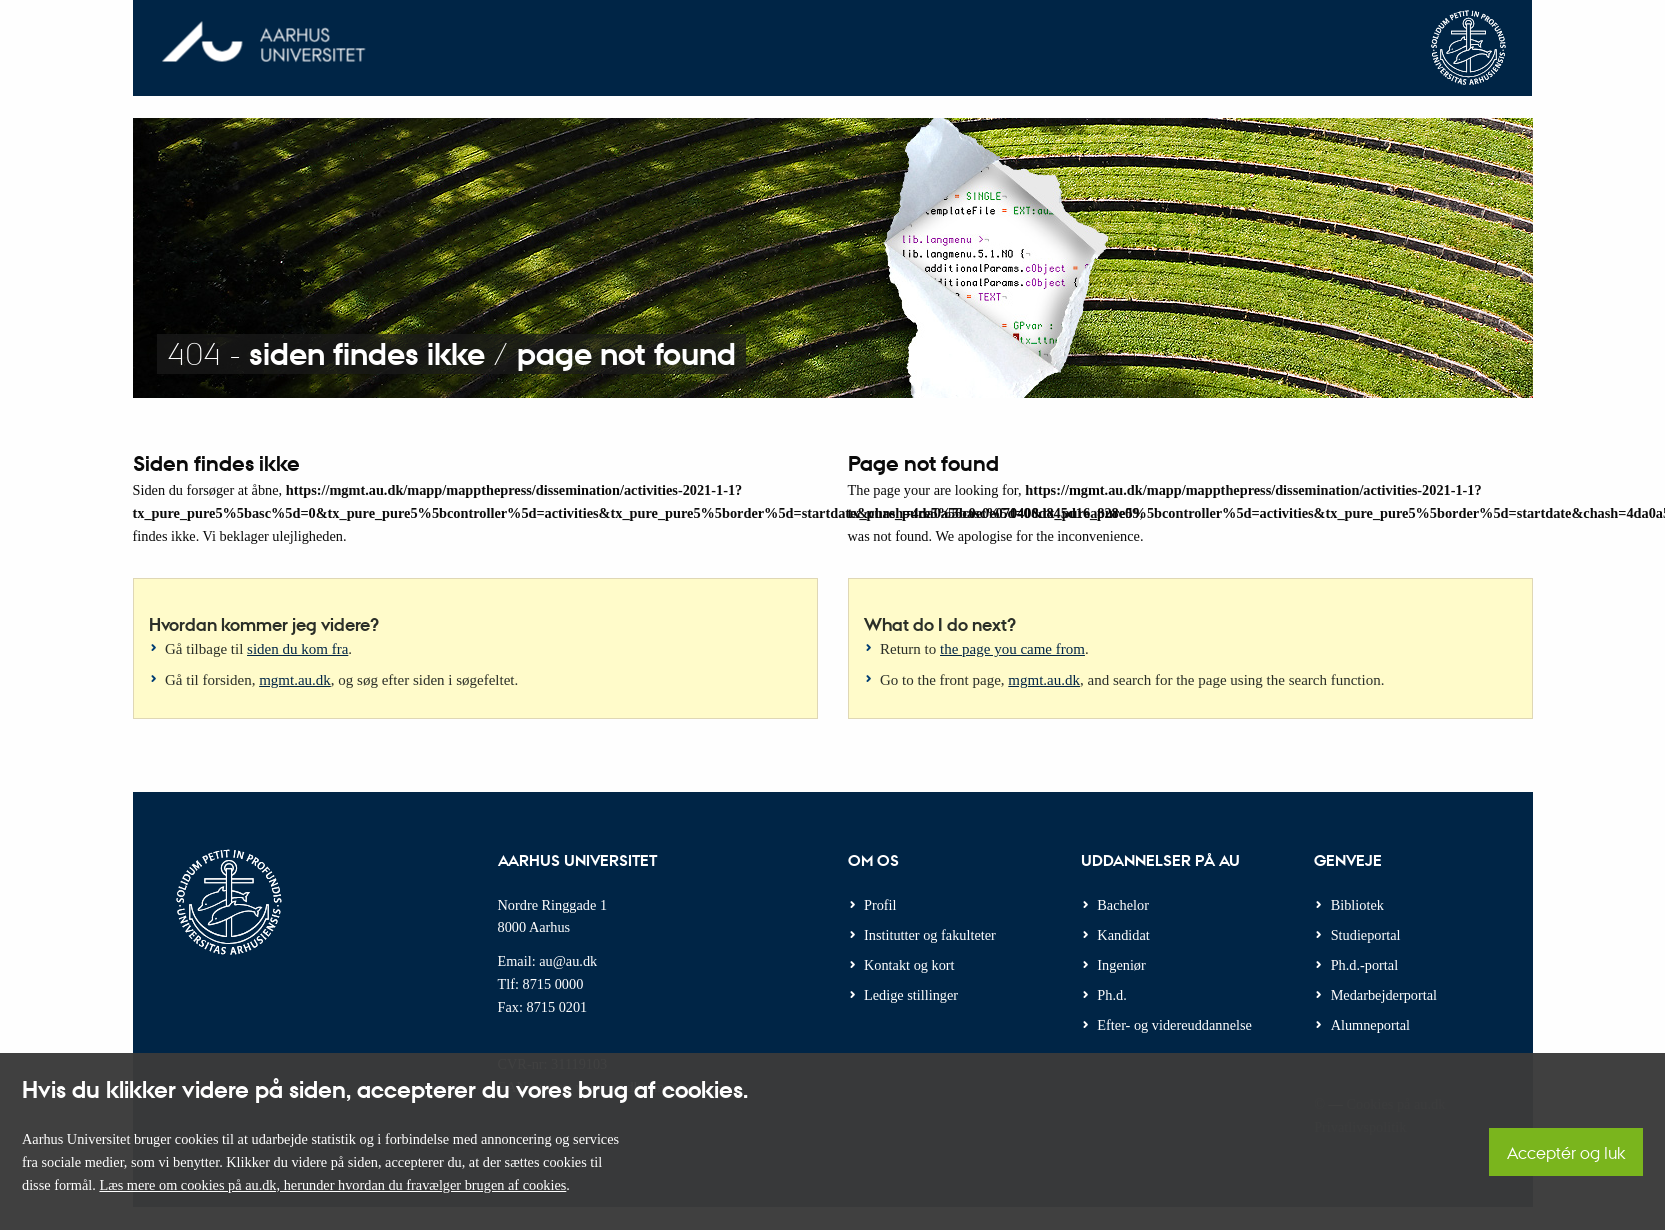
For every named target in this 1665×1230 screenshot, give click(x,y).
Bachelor (1123, 905)
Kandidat (1123, 935)
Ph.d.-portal (1365, 965)
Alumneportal (1370, 1025)
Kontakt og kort (909, 965)
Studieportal (1366, 935)
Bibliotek (1357, 905)
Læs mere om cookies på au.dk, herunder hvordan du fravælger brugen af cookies (332, 1185)
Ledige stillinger (911, 995)
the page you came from (1012, 649)
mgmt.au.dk (295, 680)
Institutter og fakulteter (930, 935)
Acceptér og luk (1566, 1152)
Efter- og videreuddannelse (1174, 1025)
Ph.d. (1111, 995)
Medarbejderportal (1384, 995)
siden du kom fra (297, 649)
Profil (880, 905)
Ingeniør (1121, 965)
